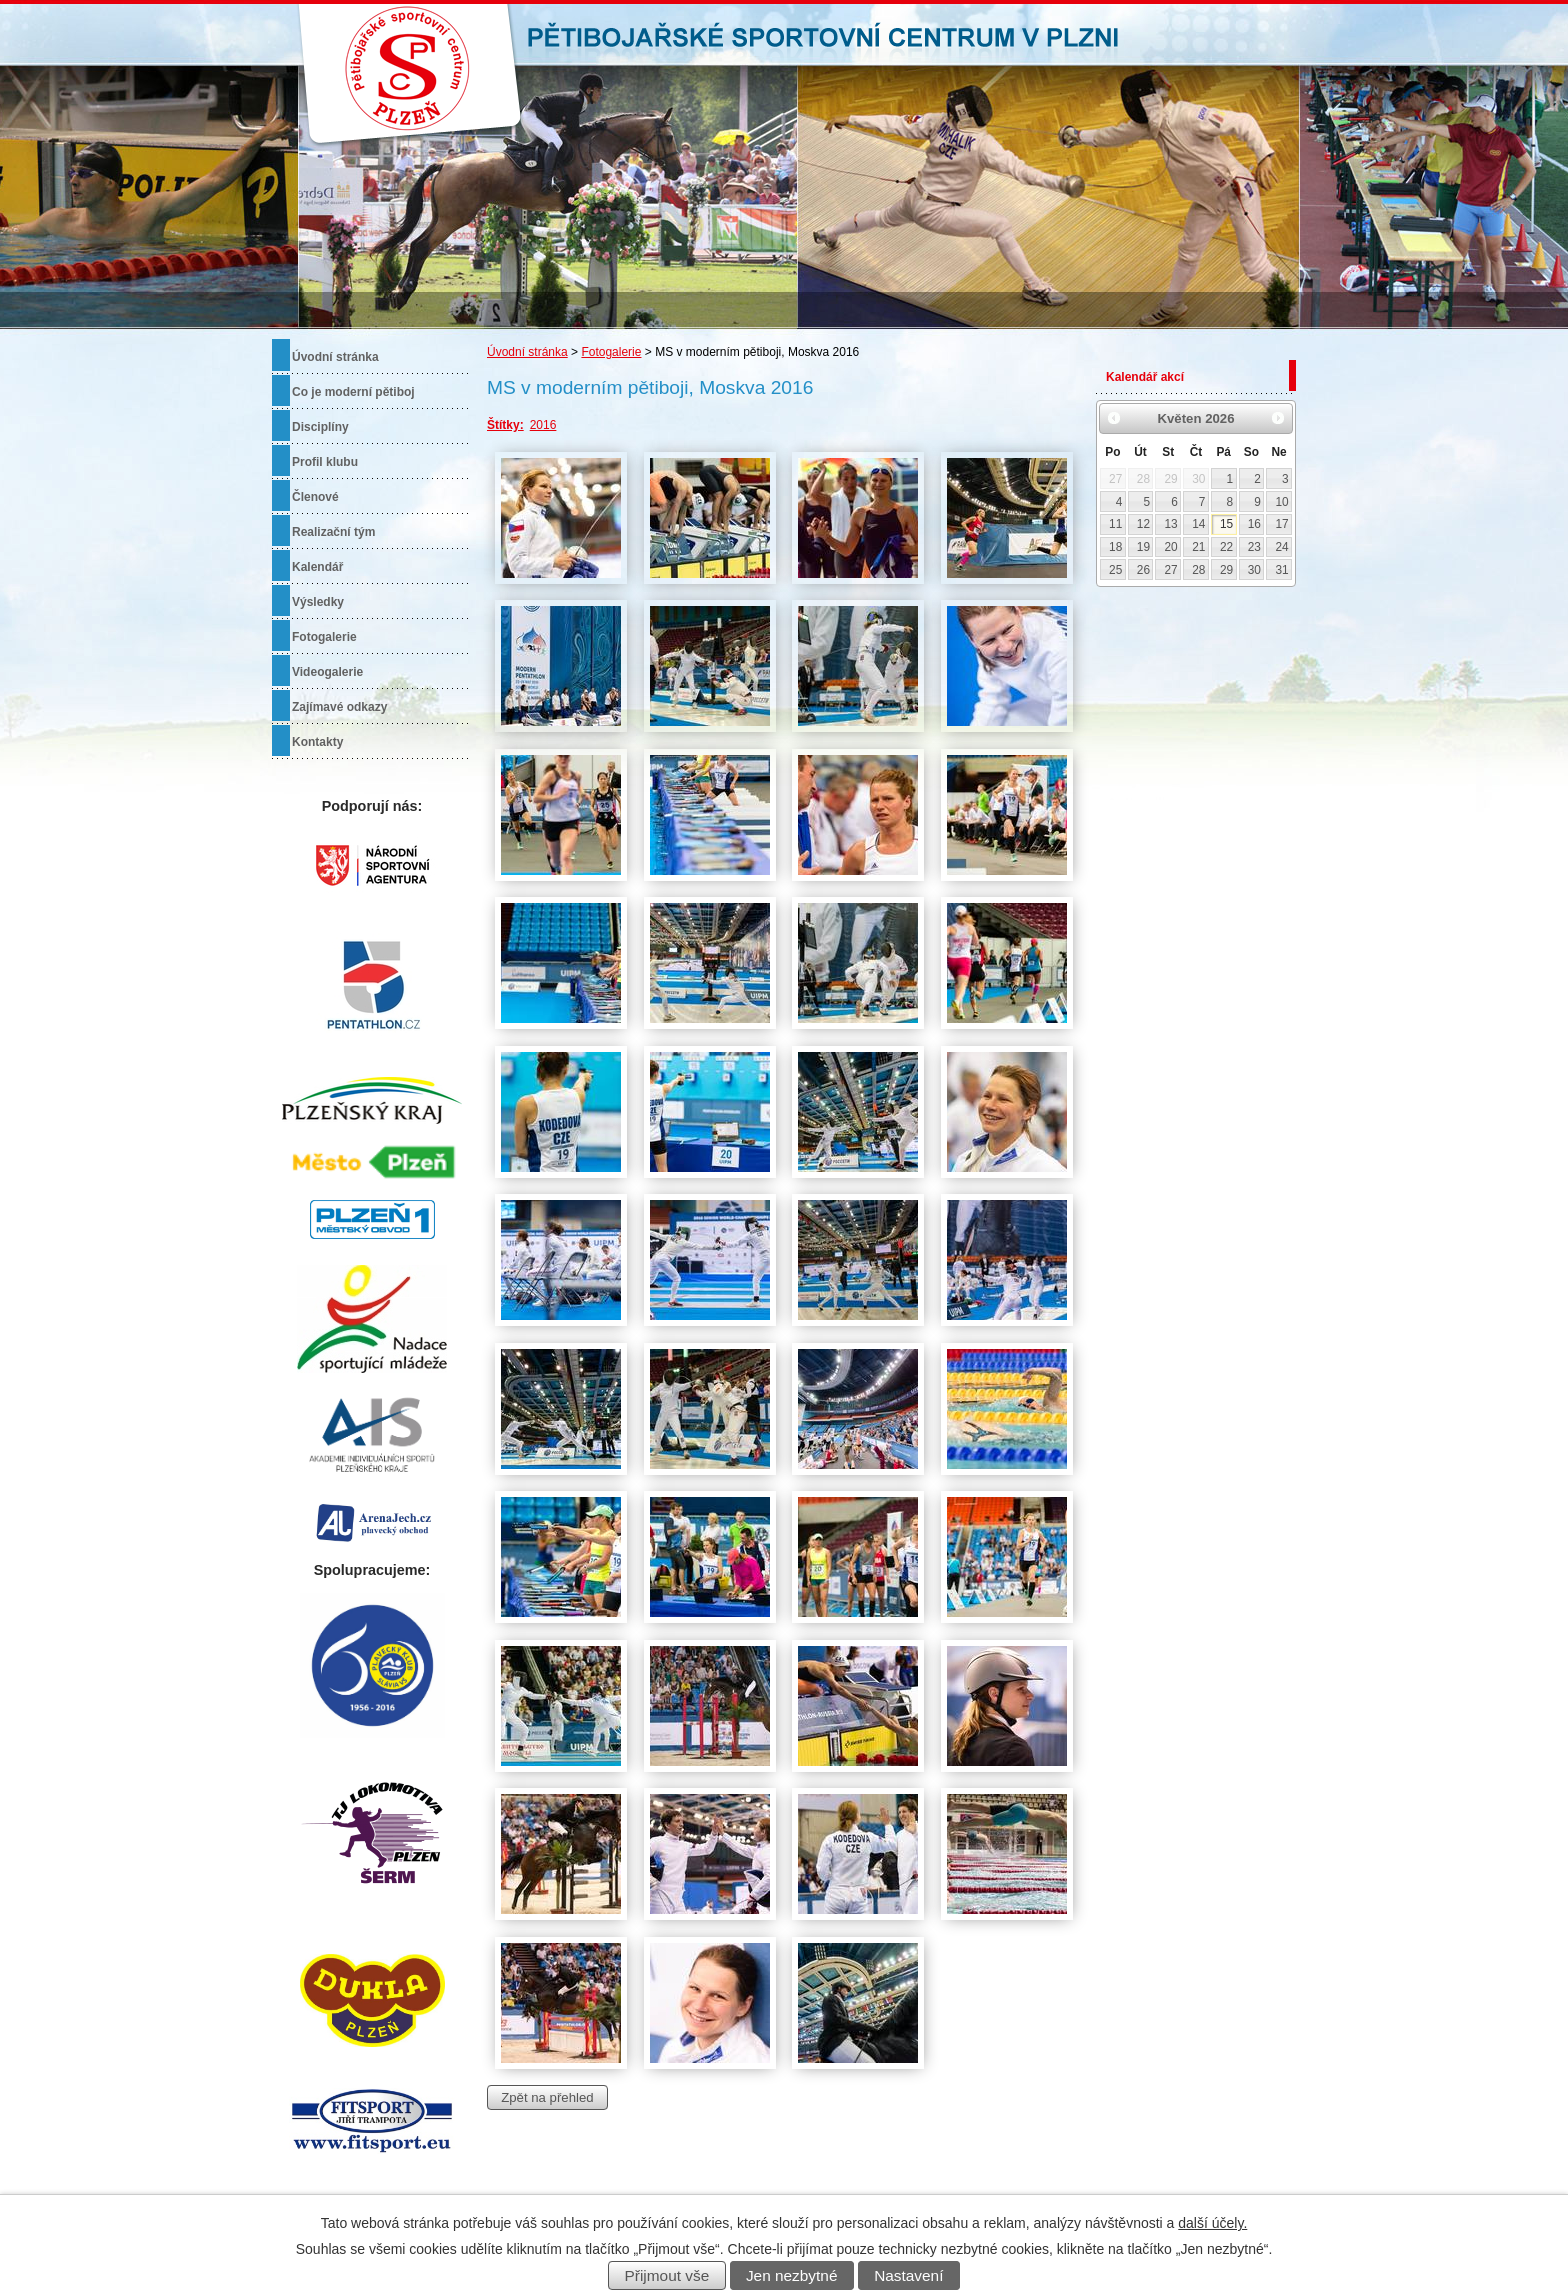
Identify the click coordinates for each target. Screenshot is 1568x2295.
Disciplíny (320, 427)
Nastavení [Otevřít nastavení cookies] (908, 2275)
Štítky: (505, 425)
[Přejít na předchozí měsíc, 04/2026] (1114, 418)
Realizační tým (333, 532)
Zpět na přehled (547, 2097)
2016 (543, 425)
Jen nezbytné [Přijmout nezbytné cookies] (792, 2275)
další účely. (1212, 2223)
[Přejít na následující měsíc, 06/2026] (1278, 418)
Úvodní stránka (527, 352)
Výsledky (318, 602)
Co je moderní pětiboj (353, 392)
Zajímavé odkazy (339, 707)
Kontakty (317, 742)
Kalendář (317, 567)
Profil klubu (325, 462)
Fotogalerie (611, 352)
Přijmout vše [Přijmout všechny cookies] (667, 2275)
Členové (315, 497)
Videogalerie (327, 672)
